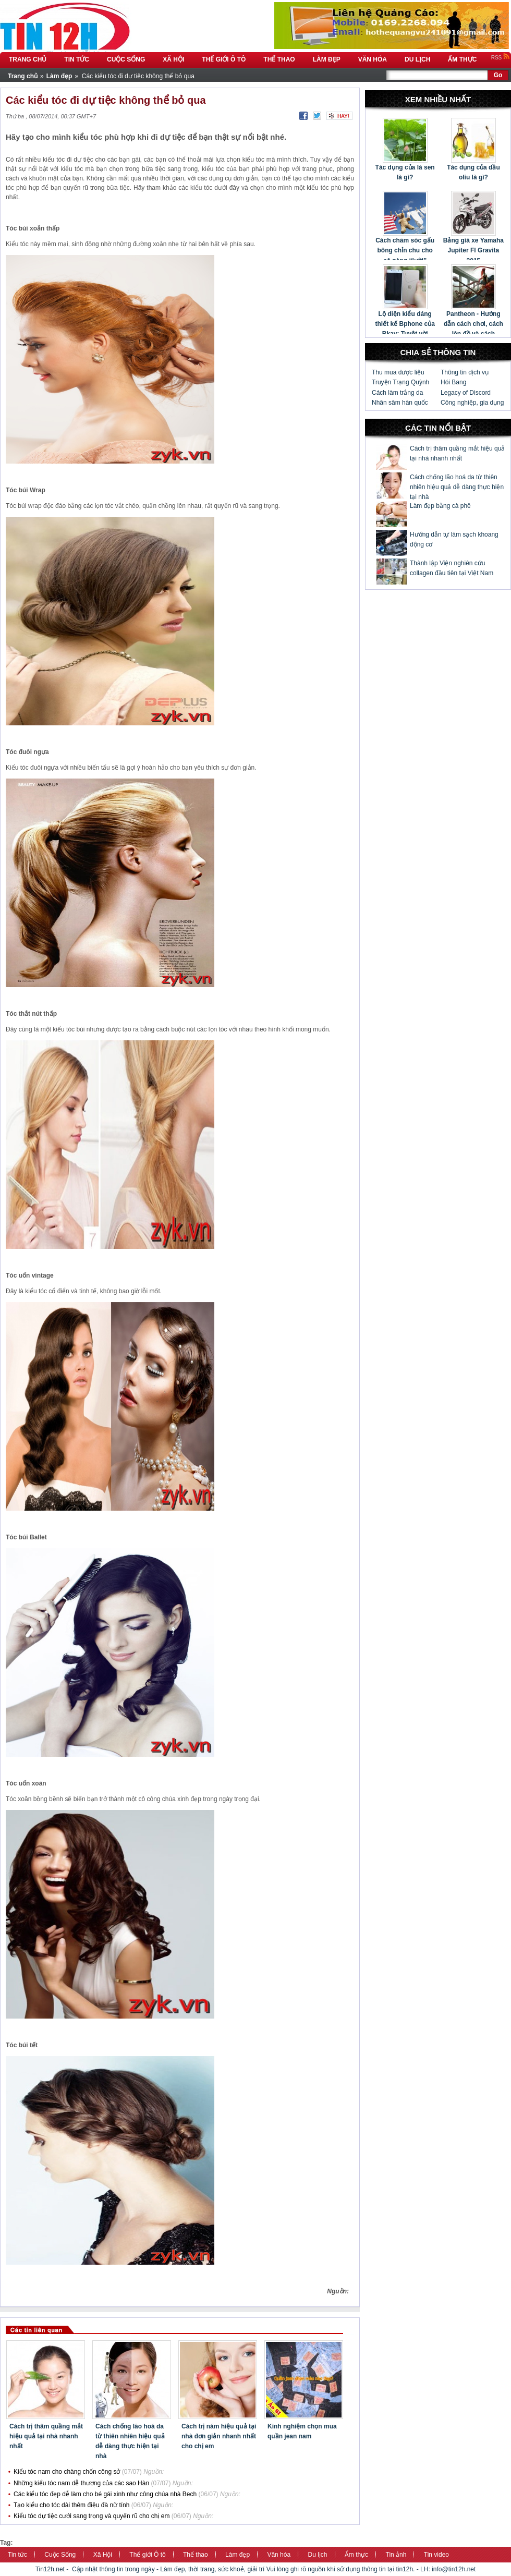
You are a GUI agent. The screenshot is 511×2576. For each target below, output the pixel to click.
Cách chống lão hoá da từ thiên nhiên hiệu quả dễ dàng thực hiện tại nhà (457, 487)
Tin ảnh (396, 2554)
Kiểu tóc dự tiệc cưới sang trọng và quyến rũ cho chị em (91, 2516)
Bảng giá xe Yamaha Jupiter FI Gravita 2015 (473, 250)
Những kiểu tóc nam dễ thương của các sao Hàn (81, 2483)
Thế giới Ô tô (147, 2554)
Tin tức (17, 2554)
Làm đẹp (237, 2554)
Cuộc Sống (60, 2554)
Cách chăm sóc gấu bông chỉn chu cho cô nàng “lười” (404, 250)
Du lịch (317, 2554)
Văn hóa (278, 2554)
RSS (500, 57)
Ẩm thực (356, 2554)
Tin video (436, 2554)
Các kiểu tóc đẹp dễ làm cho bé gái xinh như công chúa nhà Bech (105, 2494)
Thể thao (195, 2554)
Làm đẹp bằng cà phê (440, 505)
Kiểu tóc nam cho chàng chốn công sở (67, 2471)
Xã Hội (102, 2554)
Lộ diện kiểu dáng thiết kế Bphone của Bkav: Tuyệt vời (404, 323)
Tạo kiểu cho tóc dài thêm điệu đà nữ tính (71, 2505)
